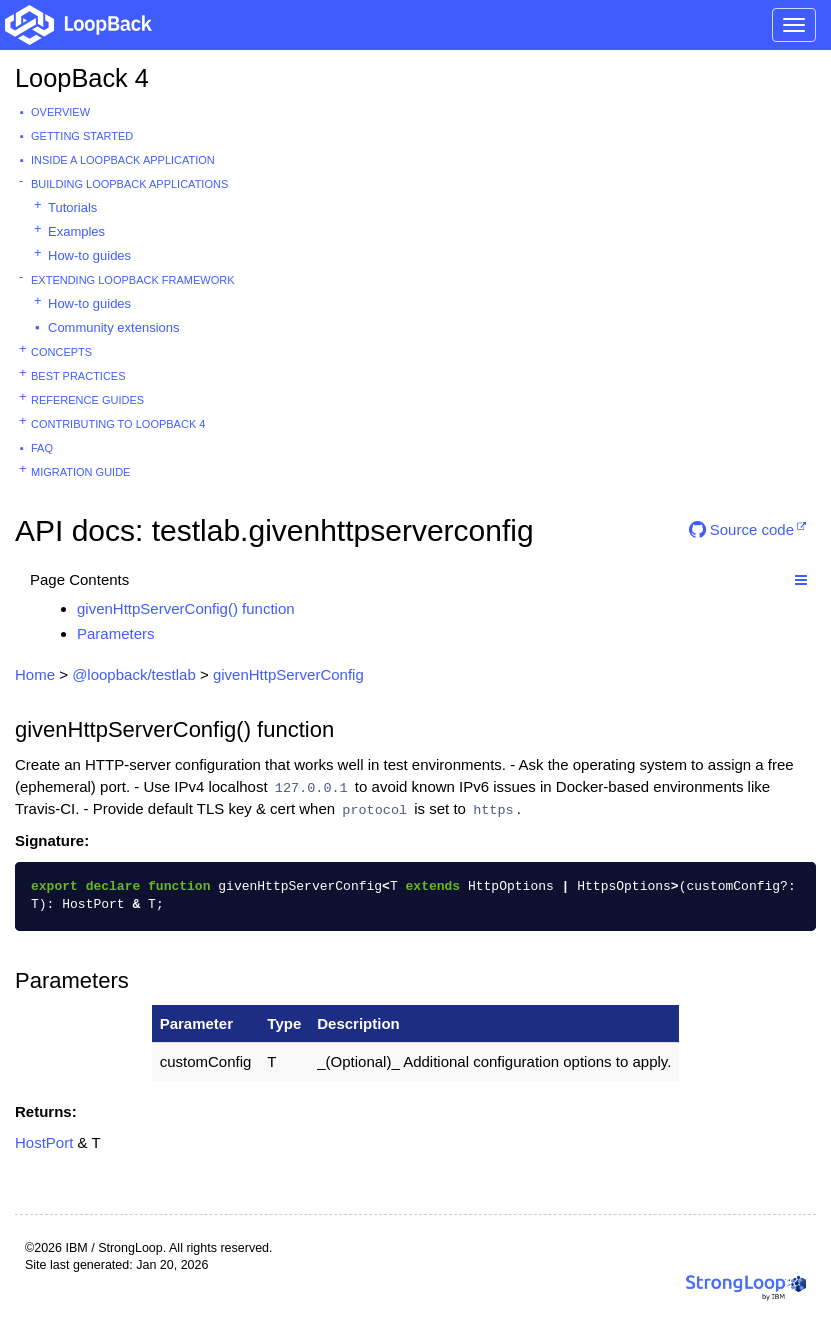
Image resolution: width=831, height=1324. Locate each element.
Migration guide (80, 472)
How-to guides (89, 255)
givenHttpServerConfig (288, 674)
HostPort (44, 1142)
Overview (60, 112)
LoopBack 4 (82, 78)
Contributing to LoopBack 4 (118, 424)
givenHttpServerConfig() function (186, 608)
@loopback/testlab (134, 674)
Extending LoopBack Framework (133, 280)
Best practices (78, 376)
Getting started (82, 136)
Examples (76, 231)
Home (35, 674)
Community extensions (114, 327)
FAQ (42, 448)
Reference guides (87, 400)
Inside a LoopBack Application (123, 160)
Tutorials (72, 207)
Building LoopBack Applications (129, 184)
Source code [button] (741, 529)
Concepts (61, 352)
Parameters (116, 633)
